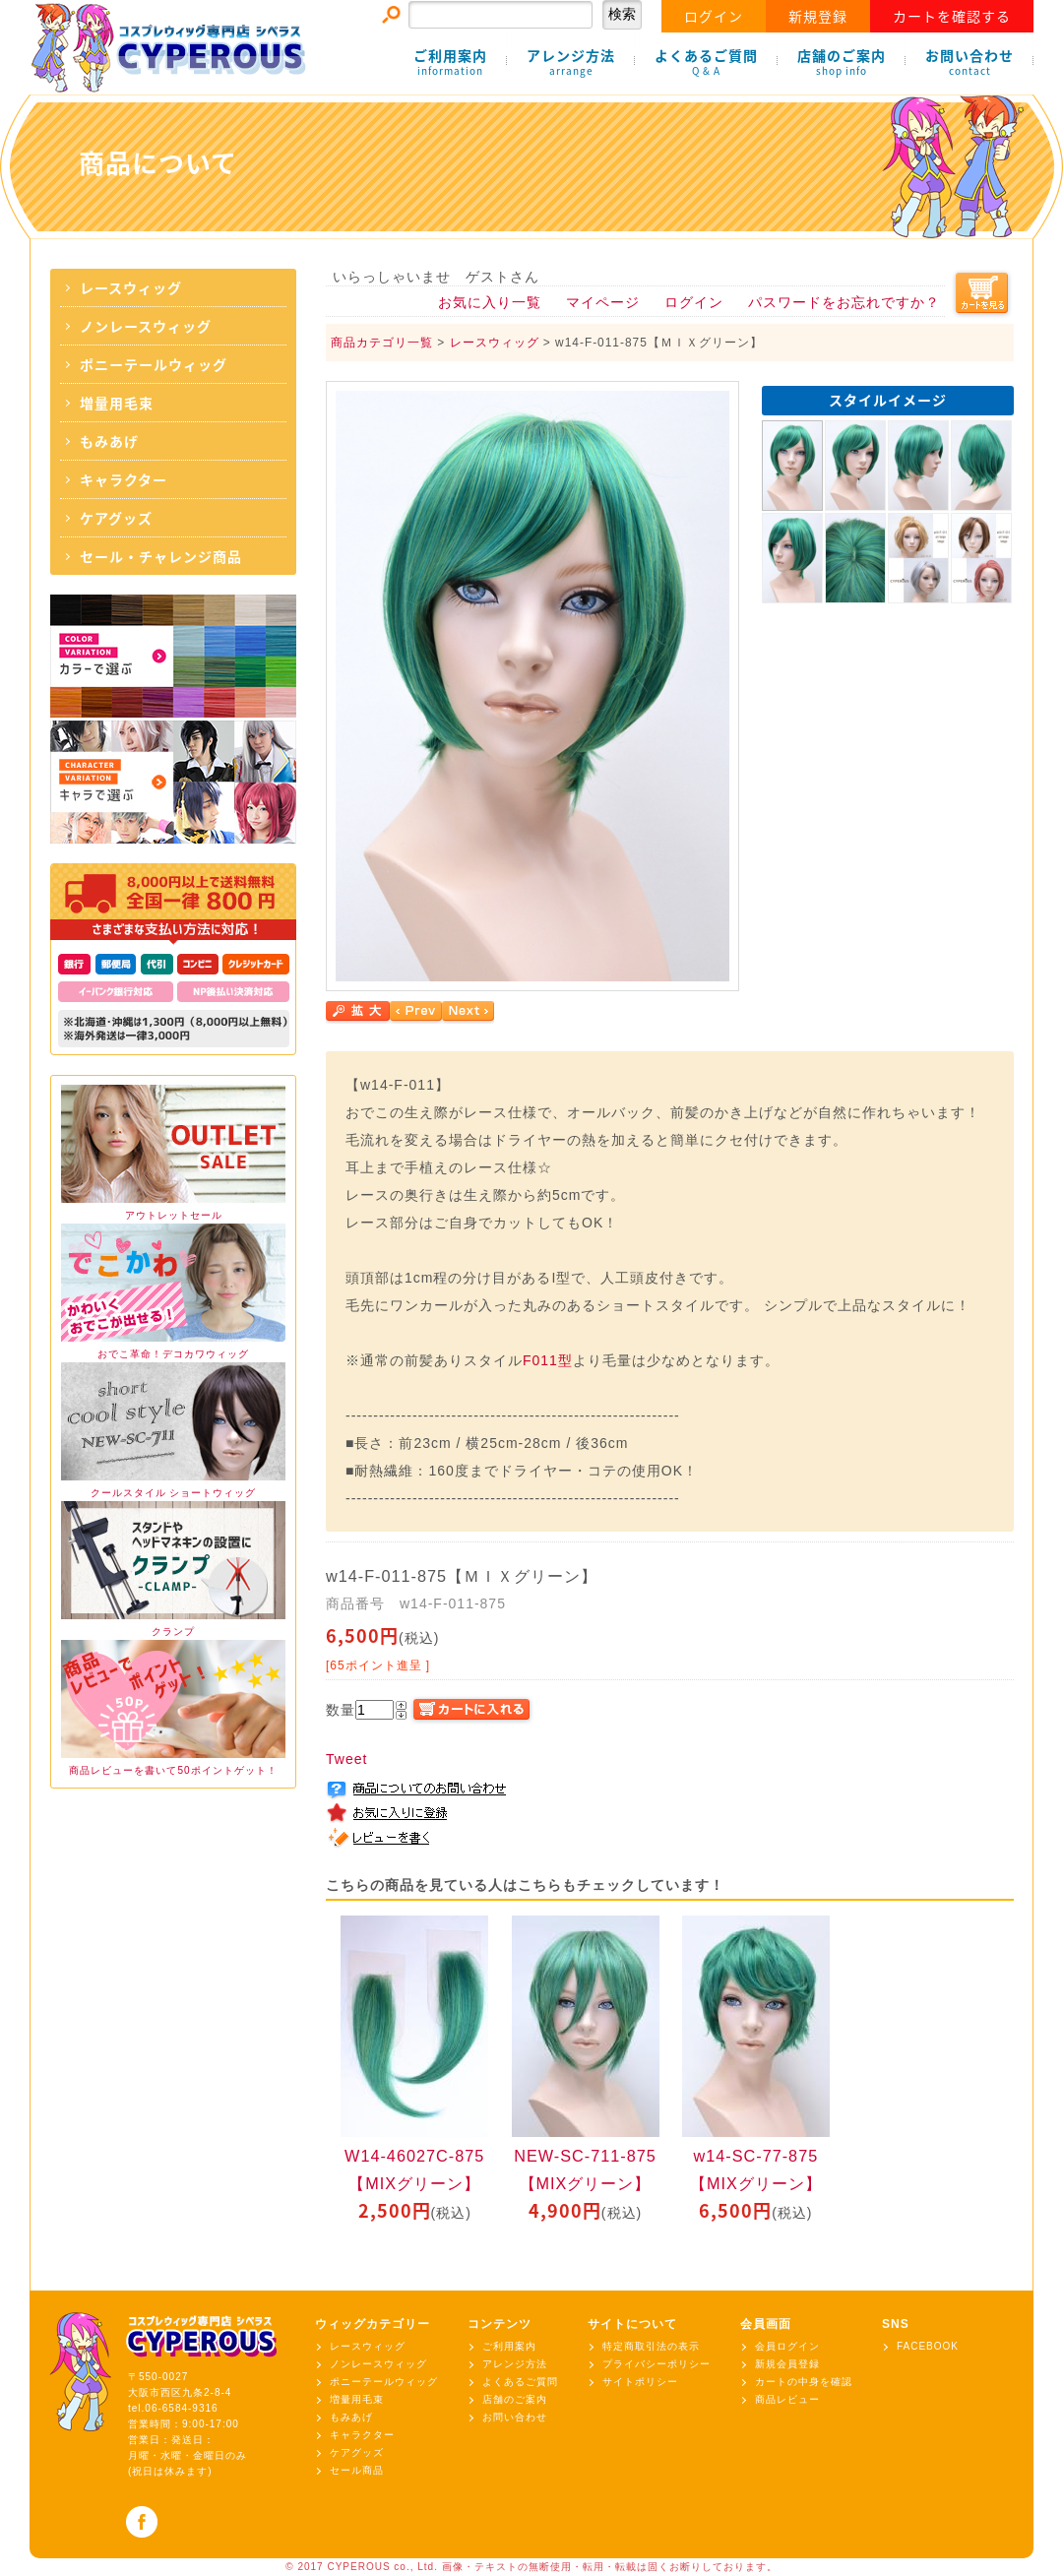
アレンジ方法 (571, 62)
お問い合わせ (969, 62)
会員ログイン (787, 2346)
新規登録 (817, 16)
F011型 (548, 1360)
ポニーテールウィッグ (153, 364)
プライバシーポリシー (656, 2363)
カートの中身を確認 (803, 2381)
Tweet (346, 1759)
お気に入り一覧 (489, 302)
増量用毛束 (117, 402)
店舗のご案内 (841, 62)
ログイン (713, 16)
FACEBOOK (928, 2346)
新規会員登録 (787, 2363)
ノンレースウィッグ (146, 326)
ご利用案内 (450, 62)
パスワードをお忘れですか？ (844, 302)
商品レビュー (787, 2399)
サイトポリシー (640, 2381)
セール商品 (357, 2470)
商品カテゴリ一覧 (382, 342)
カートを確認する (952, 16)
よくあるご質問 (706, 62)
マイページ (603, 302)
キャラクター (123, 479)
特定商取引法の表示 (651, 2346)
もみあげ (109, 441)
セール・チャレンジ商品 (161, 556)
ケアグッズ (116, 518)
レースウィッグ (131, 287)
